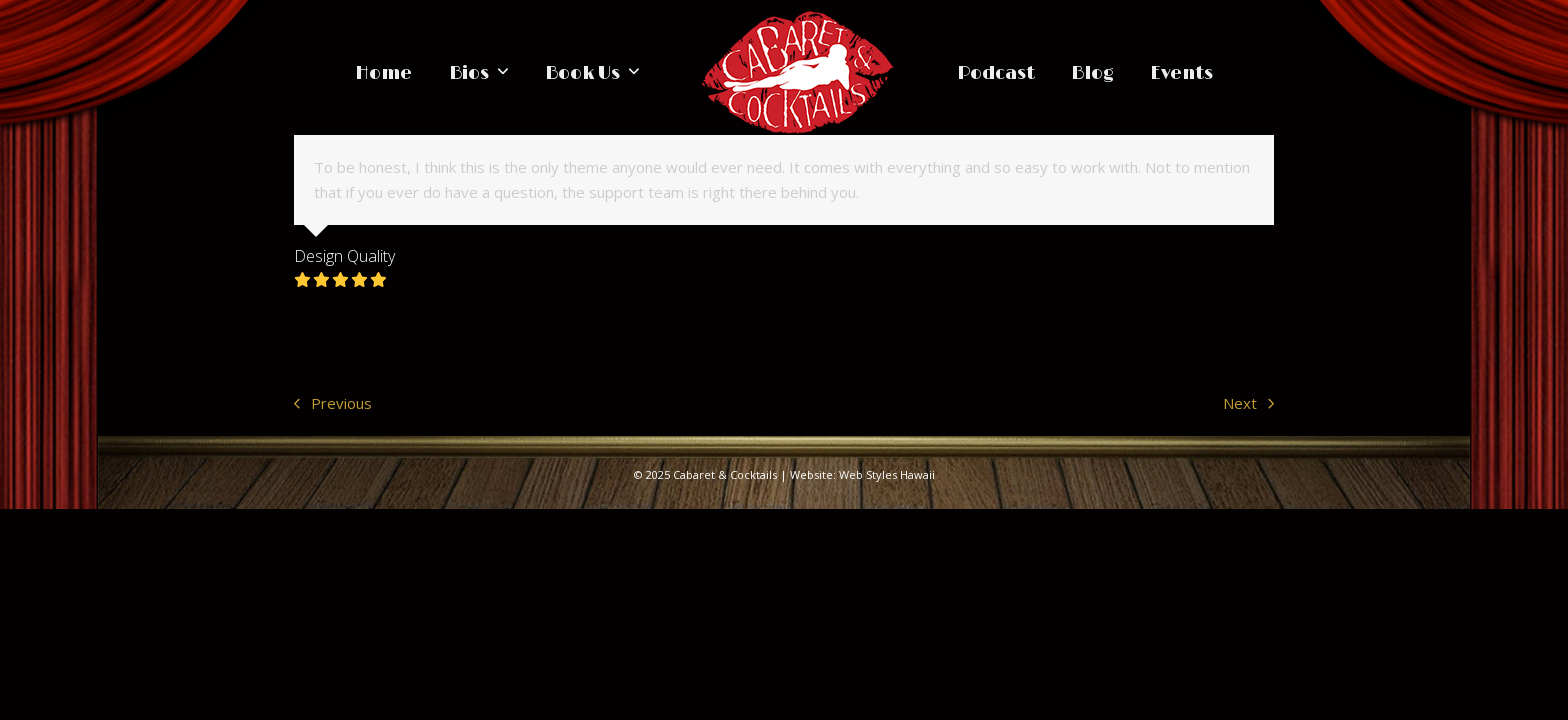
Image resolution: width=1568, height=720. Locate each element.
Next (1248, 404)
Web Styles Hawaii (887, 474)
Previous (333, 404)
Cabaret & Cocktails (725, 474)
